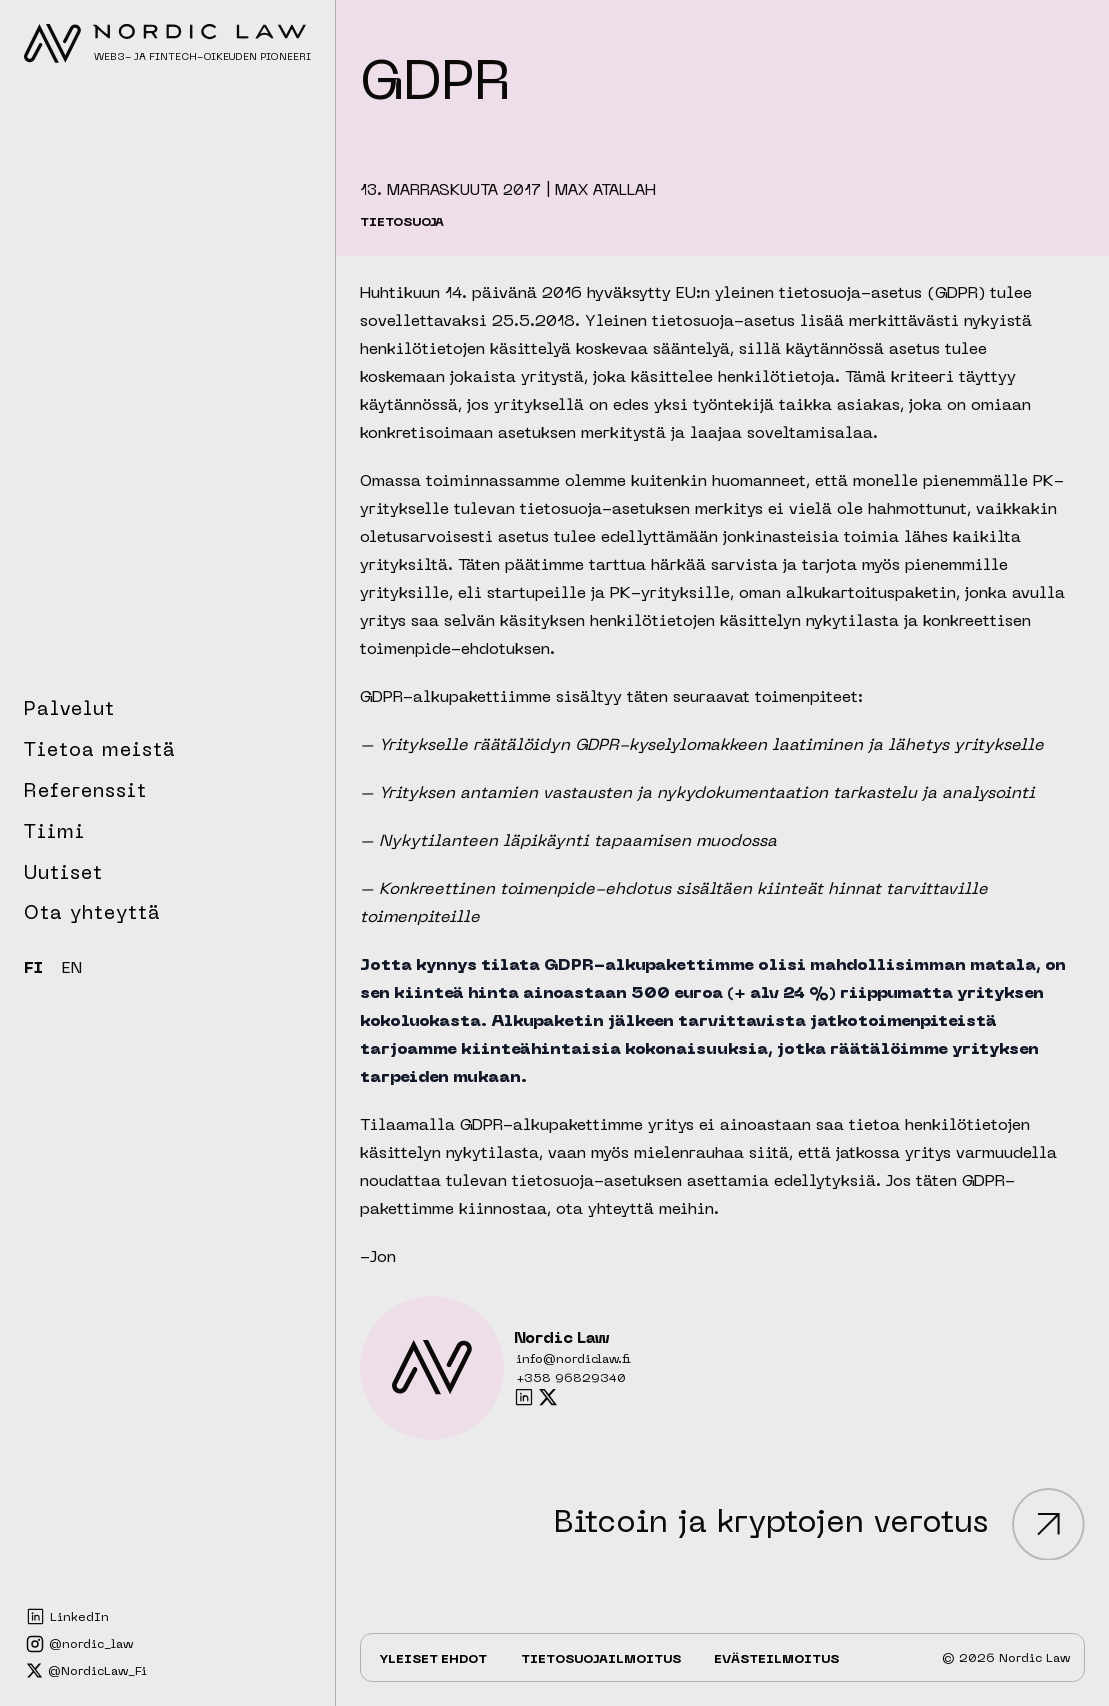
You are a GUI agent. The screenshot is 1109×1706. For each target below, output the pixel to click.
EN (72, 969)
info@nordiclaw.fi (573, 1360)
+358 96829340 (571, 1379)
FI (33, 969)
